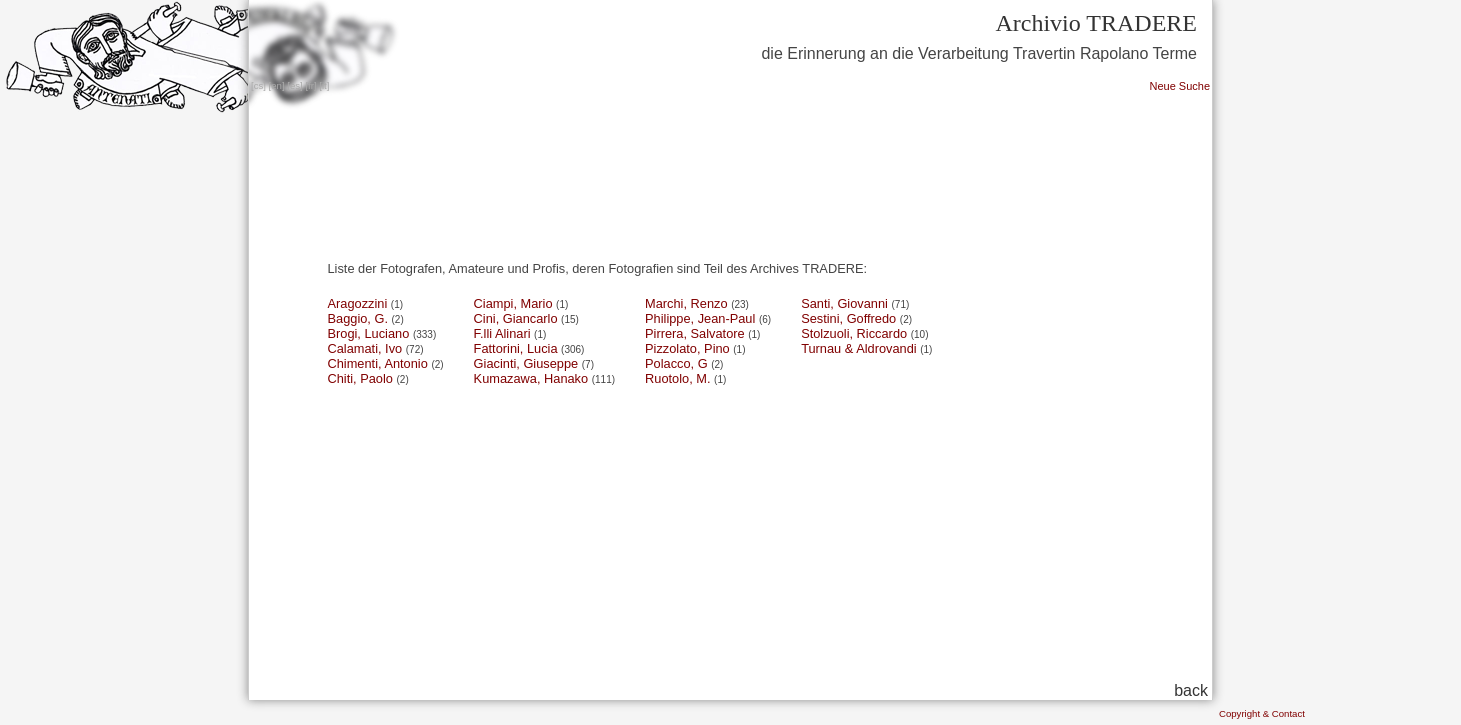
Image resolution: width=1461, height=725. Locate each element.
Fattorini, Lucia (516, 348)
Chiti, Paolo (360, 378)
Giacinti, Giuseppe (526, 363)
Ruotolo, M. (677, 378)
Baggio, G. (358, 318)
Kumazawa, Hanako (531, 378)
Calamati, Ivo (365, 348)
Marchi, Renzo (686, 303)
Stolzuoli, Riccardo (854, 333)
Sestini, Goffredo (848, 318)
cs (259, 85)
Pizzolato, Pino (687, 348)
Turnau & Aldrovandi (858, 348)
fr (311, 85)
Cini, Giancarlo (516, 318)
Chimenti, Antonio (378, 363)
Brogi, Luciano (369, 333)
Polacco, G (676, 363)
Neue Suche (1179, 86)
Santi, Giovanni (844, 303)
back (1191, 690)
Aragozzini (358, 303)
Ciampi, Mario (513, 303)
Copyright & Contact (1262, 713)
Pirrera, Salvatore (695, 333)
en (276, 85)
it (324, 85)
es (295, 85)
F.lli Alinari (502, 333)
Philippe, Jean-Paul (700, 318)
